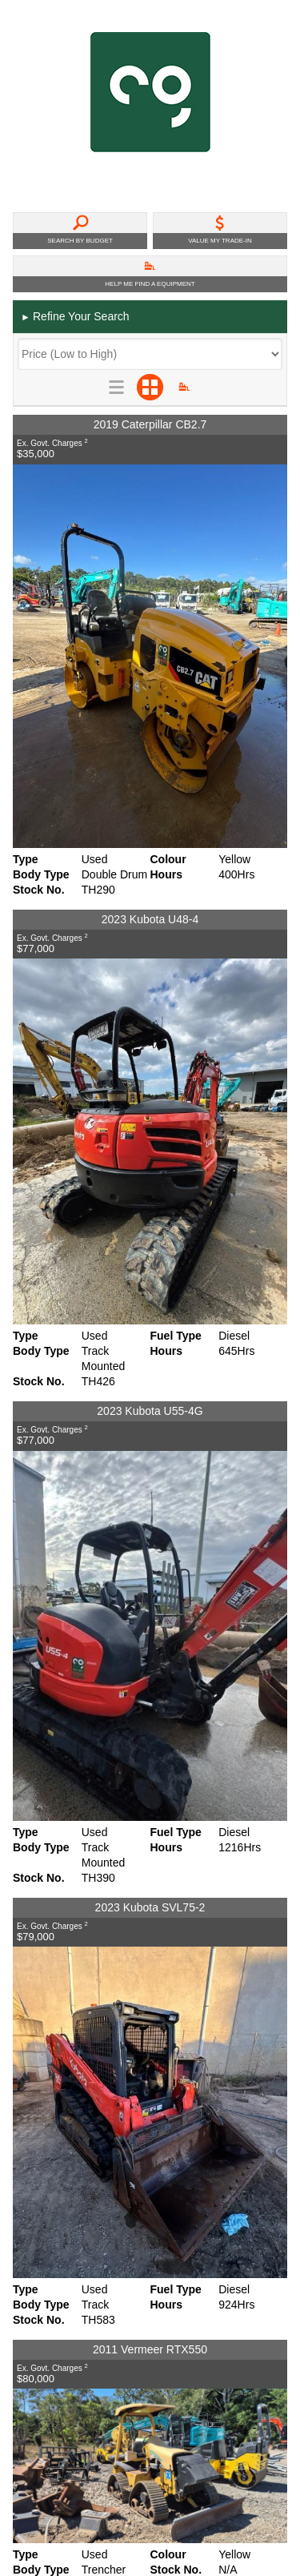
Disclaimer (41, 2278)
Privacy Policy (50, 2261)
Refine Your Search (75, 317)
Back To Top (244, 2190)
